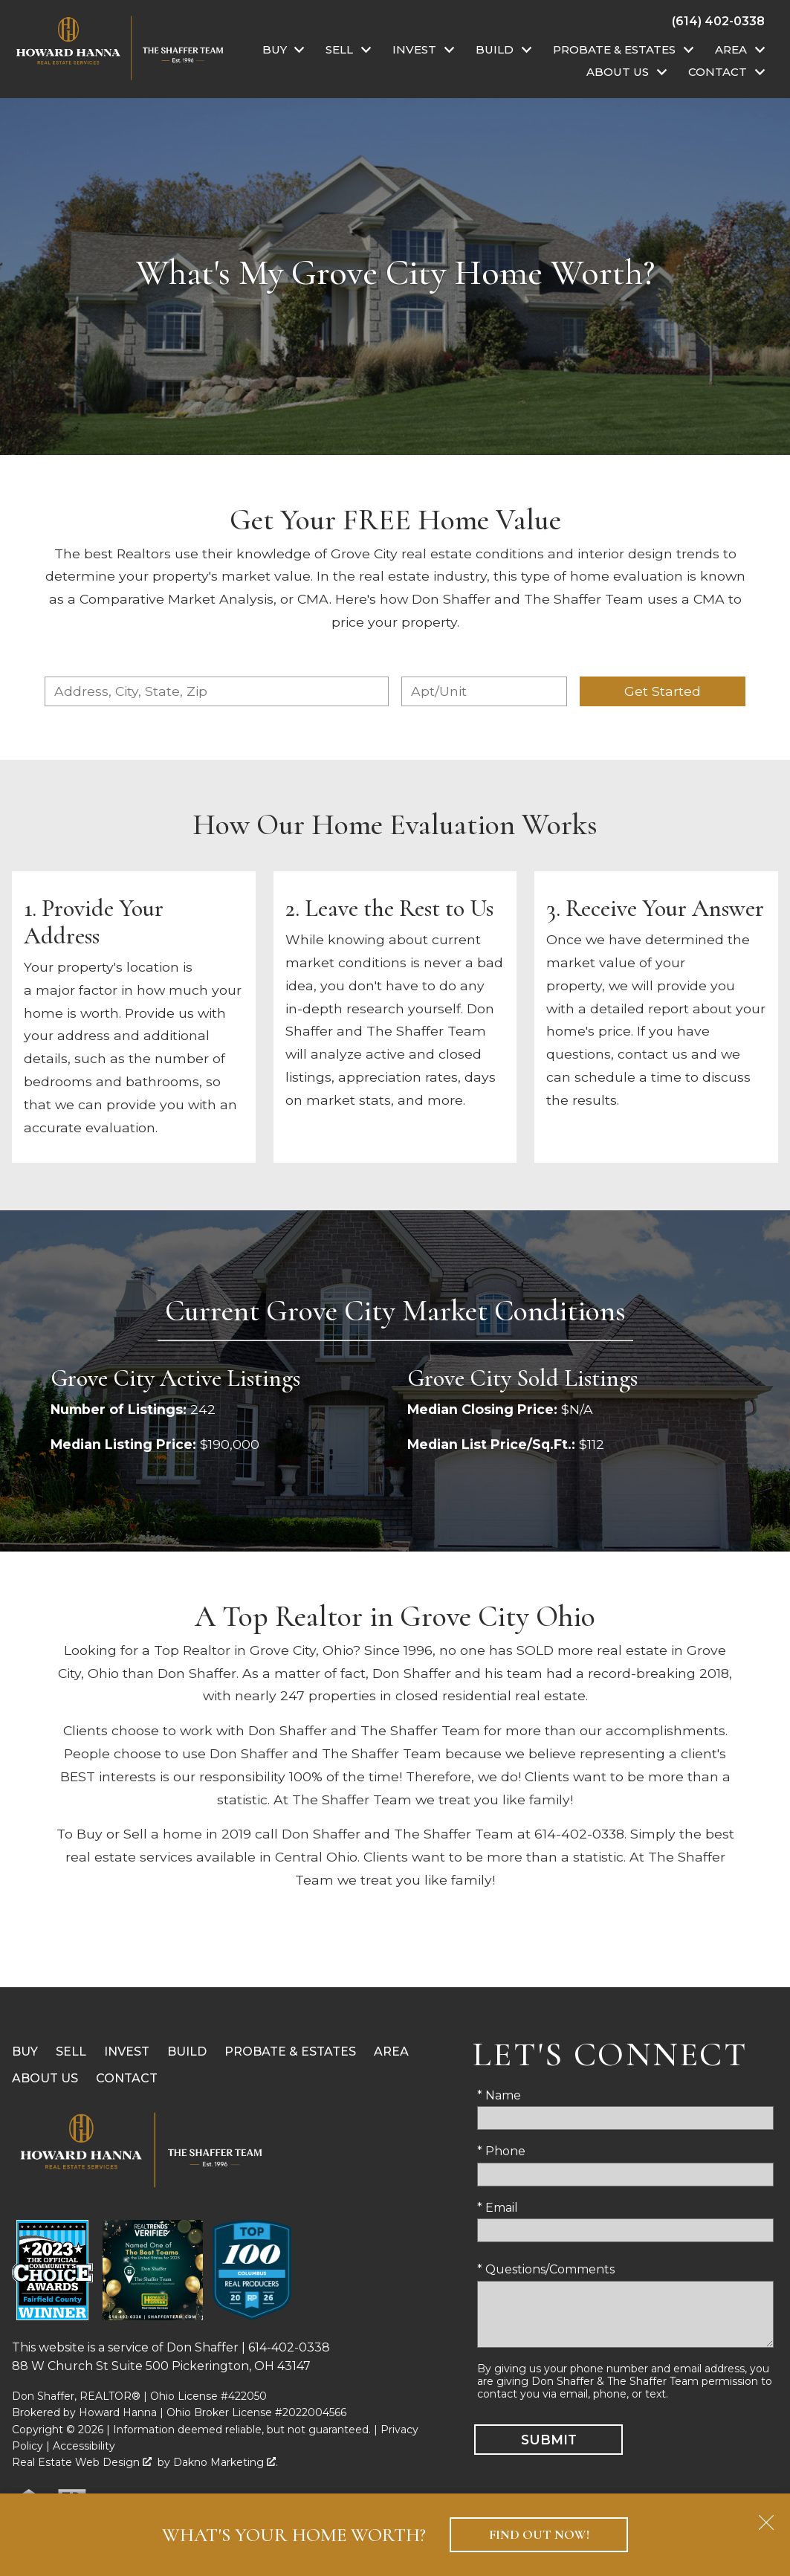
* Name (499, 2095)
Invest (126, 2051)
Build (187, 2051)
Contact (127, 2078)
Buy (25, 2051)
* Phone (501, 2151)
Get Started (662, 691)
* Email (497, 2208)
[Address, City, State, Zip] (216, 691)
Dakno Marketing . (225, 2462)
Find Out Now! (539, 2535)
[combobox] (216, 691)
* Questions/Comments (546, 2269)
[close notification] (766, 2517)
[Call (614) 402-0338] (718, 21)
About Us (45, 2078)
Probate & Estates (290, 2051)
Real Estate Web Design (82, 2462)
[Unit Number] (483, 691)
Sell (71, 2051)
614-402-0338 (289, 2347)
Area (391, 2051)
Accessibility (84, 2446)
